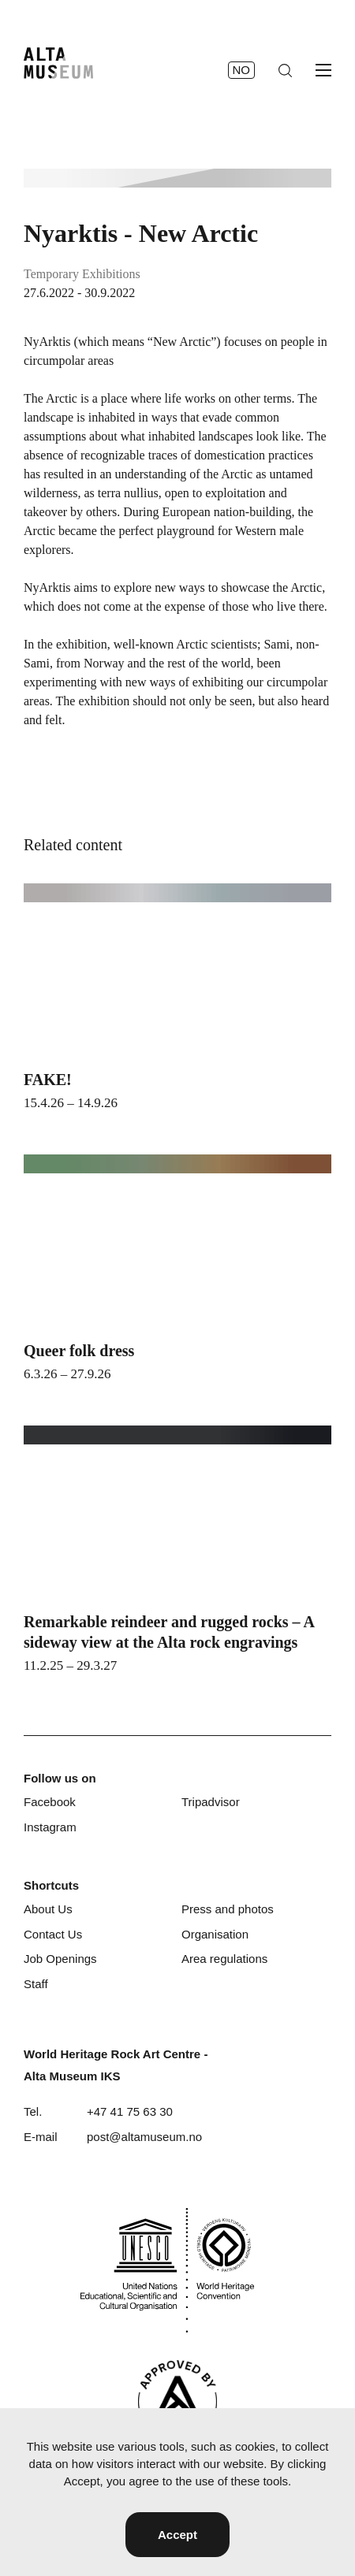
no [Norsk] (242, 69)
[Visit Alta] (177, 2401)
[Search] (285, 70)
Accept (177, 2534)
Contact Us (53, 1934)
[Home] (58, 63)
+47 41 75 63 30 (130, 2111)
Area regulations (224, 1958)
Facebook (50, 1801)
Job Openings (60, 1958)
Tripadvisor (210, 1801)
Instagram (50, 1827)
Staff (36, 1984)
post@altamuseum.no (144, 2136)
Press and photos (227, 1909)
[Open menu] (323, 70)
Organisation (214, 1934)
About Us (48, 1909)
